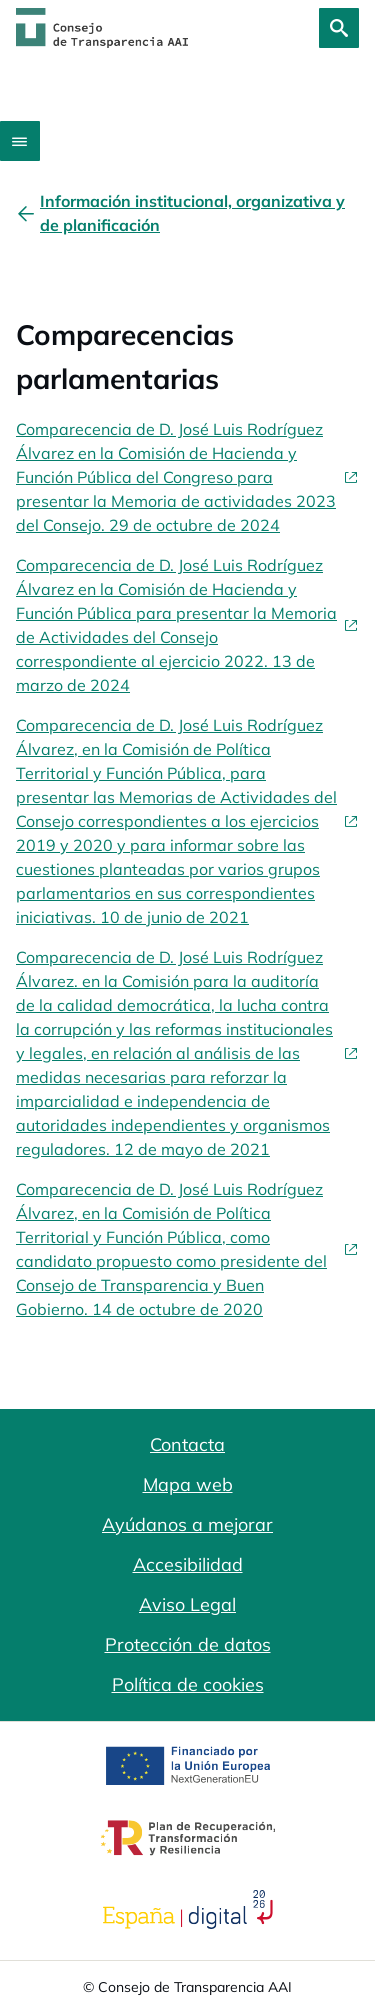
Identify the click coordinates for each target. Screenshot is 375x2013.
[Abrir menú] (20, 141)
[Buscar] (339, 28)
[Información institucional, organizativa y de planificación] (199, 213)
